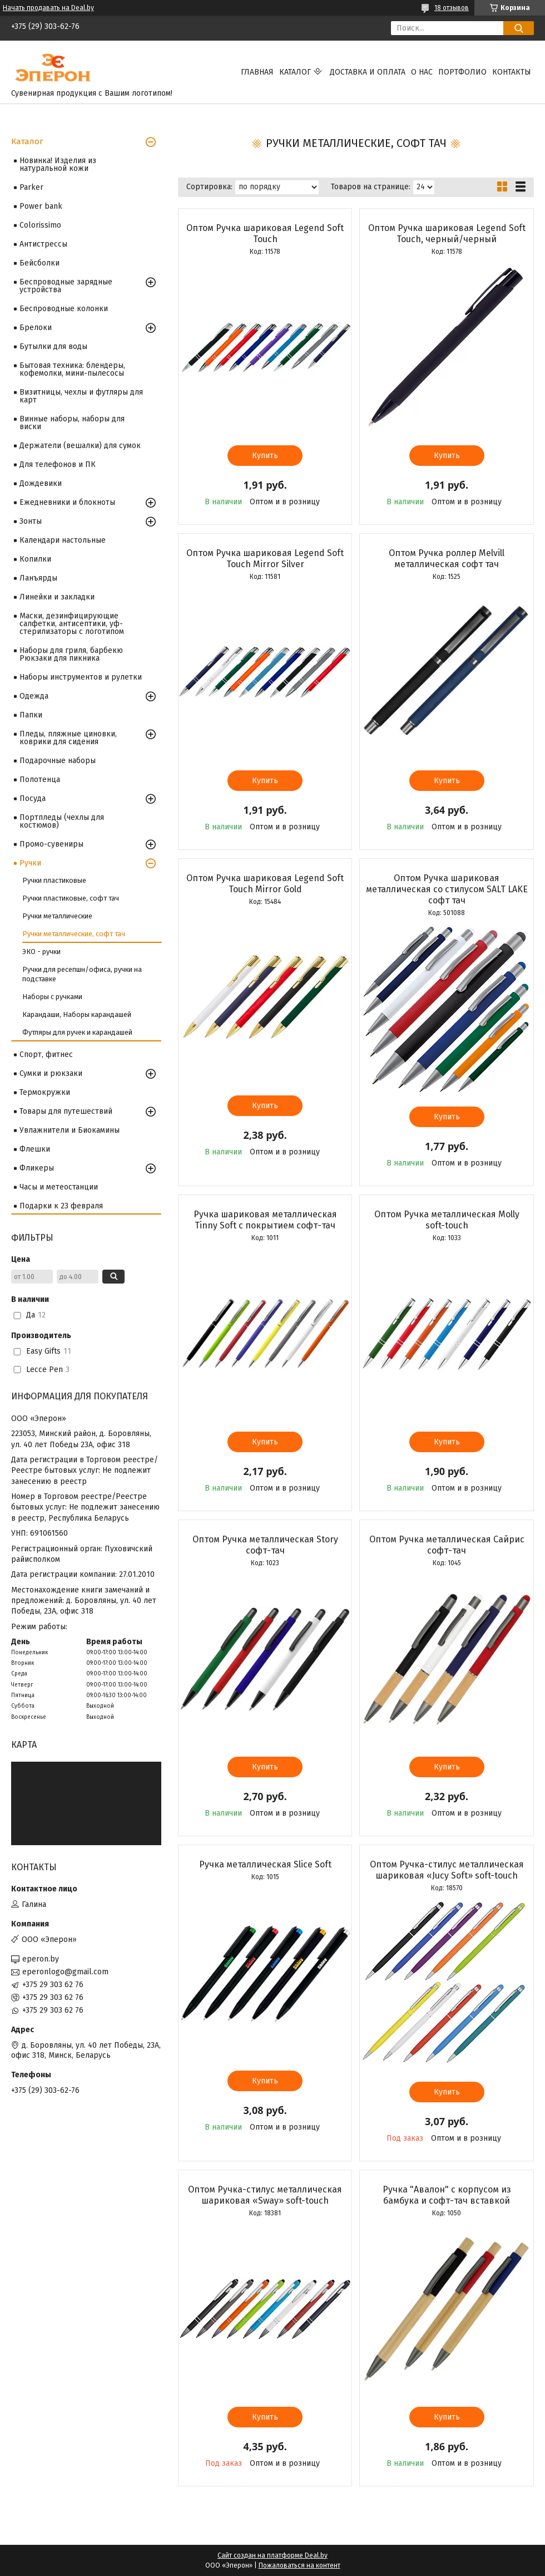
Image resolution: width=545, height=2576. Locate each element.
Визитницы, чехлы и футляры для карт (81, 396)
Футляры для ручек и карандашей (77, 1032)
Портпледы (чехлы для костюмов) (61, 821)
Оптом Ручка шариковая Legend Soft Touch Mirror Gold (265, 883)
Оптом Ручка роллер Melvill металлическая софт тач (446, 558)
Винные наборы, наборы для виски (72, 422)
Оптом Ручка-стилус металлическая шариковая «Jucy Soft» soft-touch (447, 1870)
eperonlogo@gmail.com (65, 1972)
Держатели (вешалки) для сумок (80, 445)
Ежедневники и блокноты (67, 502)
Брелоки (35, 327)
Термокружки (44, 1092)
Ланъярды (38, 578)
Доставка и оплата (367, 72)
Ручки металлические (57, 916)
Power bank (40, 206)
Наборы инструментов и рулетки (80, 677)
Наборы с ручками (52, 996)
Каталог (295, 72)
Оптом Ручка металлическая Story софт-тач (265, 1545)
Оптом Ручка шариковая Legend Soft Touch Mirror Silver (265, 558)
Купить (265, 455)
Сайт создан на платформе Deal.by (272, 2555)
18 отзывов (451, 8)
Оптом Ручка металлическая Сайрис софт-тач (446, 1545)
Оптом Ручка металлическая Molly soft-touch (446, 1220)
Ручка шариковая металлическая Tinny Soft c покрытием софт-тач (265, 1220)
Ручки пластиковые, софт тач (70, 898)
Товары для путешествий (65, 1111)
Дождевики (40, 483)
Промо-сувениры (51, 844)
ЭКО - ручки (41, 951)
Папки (30, 715)
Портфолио (462, 72)
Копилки (35, 559)
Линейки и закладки (57, 597)
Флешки (34, 1149)
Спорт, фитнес (46, 1054)
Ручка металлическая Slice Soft (265, 1864)
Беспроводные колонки (63, 308)
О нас (422, 72)
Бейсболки (39, 263)
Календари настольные (62, 540)
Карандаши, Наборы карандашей (76, 1014)
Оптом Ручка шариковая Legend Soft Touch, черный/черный (447, 233)
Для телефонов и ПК (57, 464)
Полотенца (39, 779)
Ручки (30, 863)
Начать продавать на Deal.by (48, 8)
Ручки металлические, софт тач (73, 934)
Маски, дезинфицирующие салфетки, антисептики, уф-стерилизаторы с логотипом (71, 623)
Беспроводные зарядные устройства (65, 285)
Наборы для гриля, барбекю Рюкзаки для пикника (71, 654)
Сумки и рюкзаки (50, 1073)
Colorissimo (40, 225)
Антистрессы (43, 244)
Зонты (30, 521)
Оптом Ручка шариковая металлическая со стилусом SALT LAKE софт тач (447, 889)
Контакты (511, 72)
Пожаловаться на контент (299, 2565)
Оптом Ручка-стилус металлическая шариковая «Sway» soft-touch (265, 2195)
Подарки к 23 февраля (61, 1206)
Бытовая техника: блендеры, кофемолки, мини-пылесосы (72, 369)
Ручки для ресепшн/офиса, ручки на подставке (82, 974)
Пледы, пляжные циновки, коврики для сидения (68, 737)
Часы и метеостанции (58, 1187)
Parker (31, 187)
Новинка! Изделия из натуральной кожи (57, 164)
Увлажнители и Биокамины (69, 1130)
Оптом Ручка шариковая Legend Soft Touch (265, 233)
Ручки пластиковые (54, 880)
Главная (257, 72)
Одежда (33, 696)
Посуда (32, 798)
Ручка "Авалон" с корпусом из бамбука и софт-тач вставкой (447, 2195)
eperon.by (40, 1959)
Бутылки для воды (53, 346)
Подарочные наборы (57, 760)
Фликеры (36, 1168)
